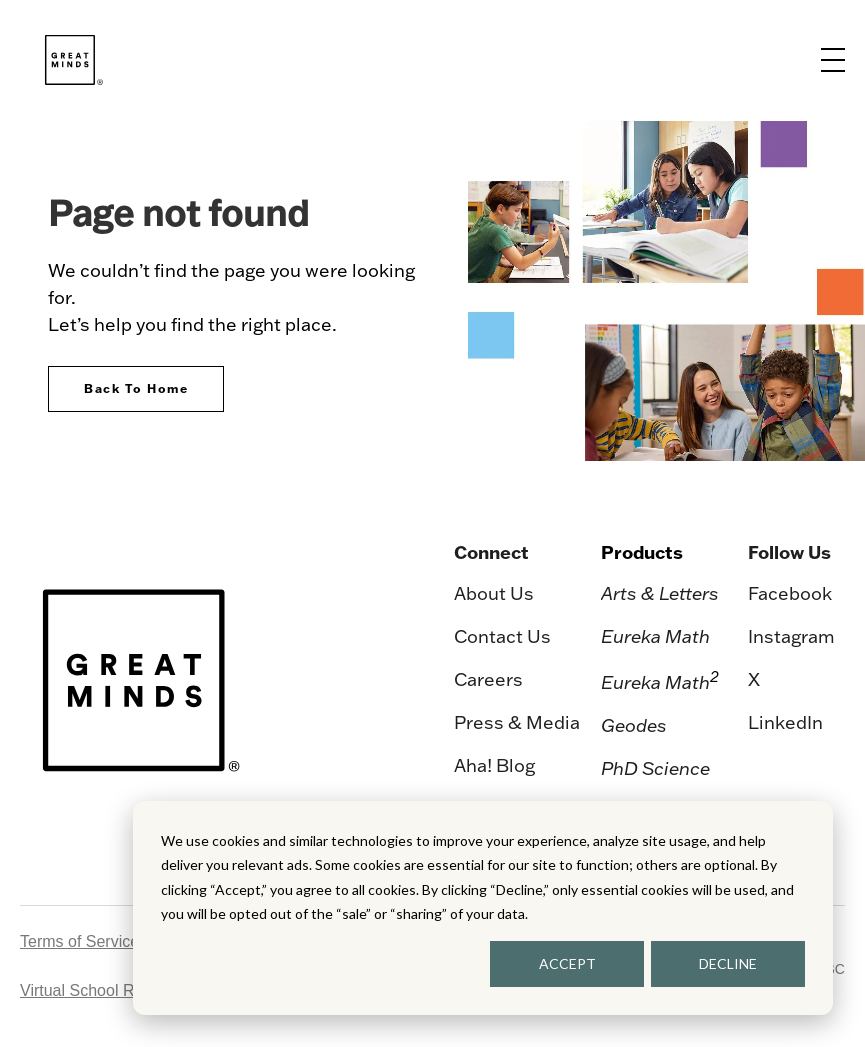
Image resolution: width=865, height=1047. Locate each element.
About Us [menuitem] (494, 593)
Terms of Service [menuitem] (79, 941)
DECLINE (728, 963)
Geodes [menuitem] (634, 725)
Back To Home (136, 388)
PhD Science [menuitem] (655, 768)
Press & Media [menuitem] (517, 722)
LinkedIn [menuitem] (785, 722)
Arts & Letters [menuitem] (660, 593)
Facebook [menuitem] (790, 593)
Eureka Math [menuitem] (655, 636)
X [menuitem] (754, 679)
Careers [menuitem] (488, 679)
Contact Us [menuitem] (502, 636)
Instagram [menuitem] (791, 636)
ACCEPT (567, 963)
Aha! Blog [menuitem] (494, 765)
